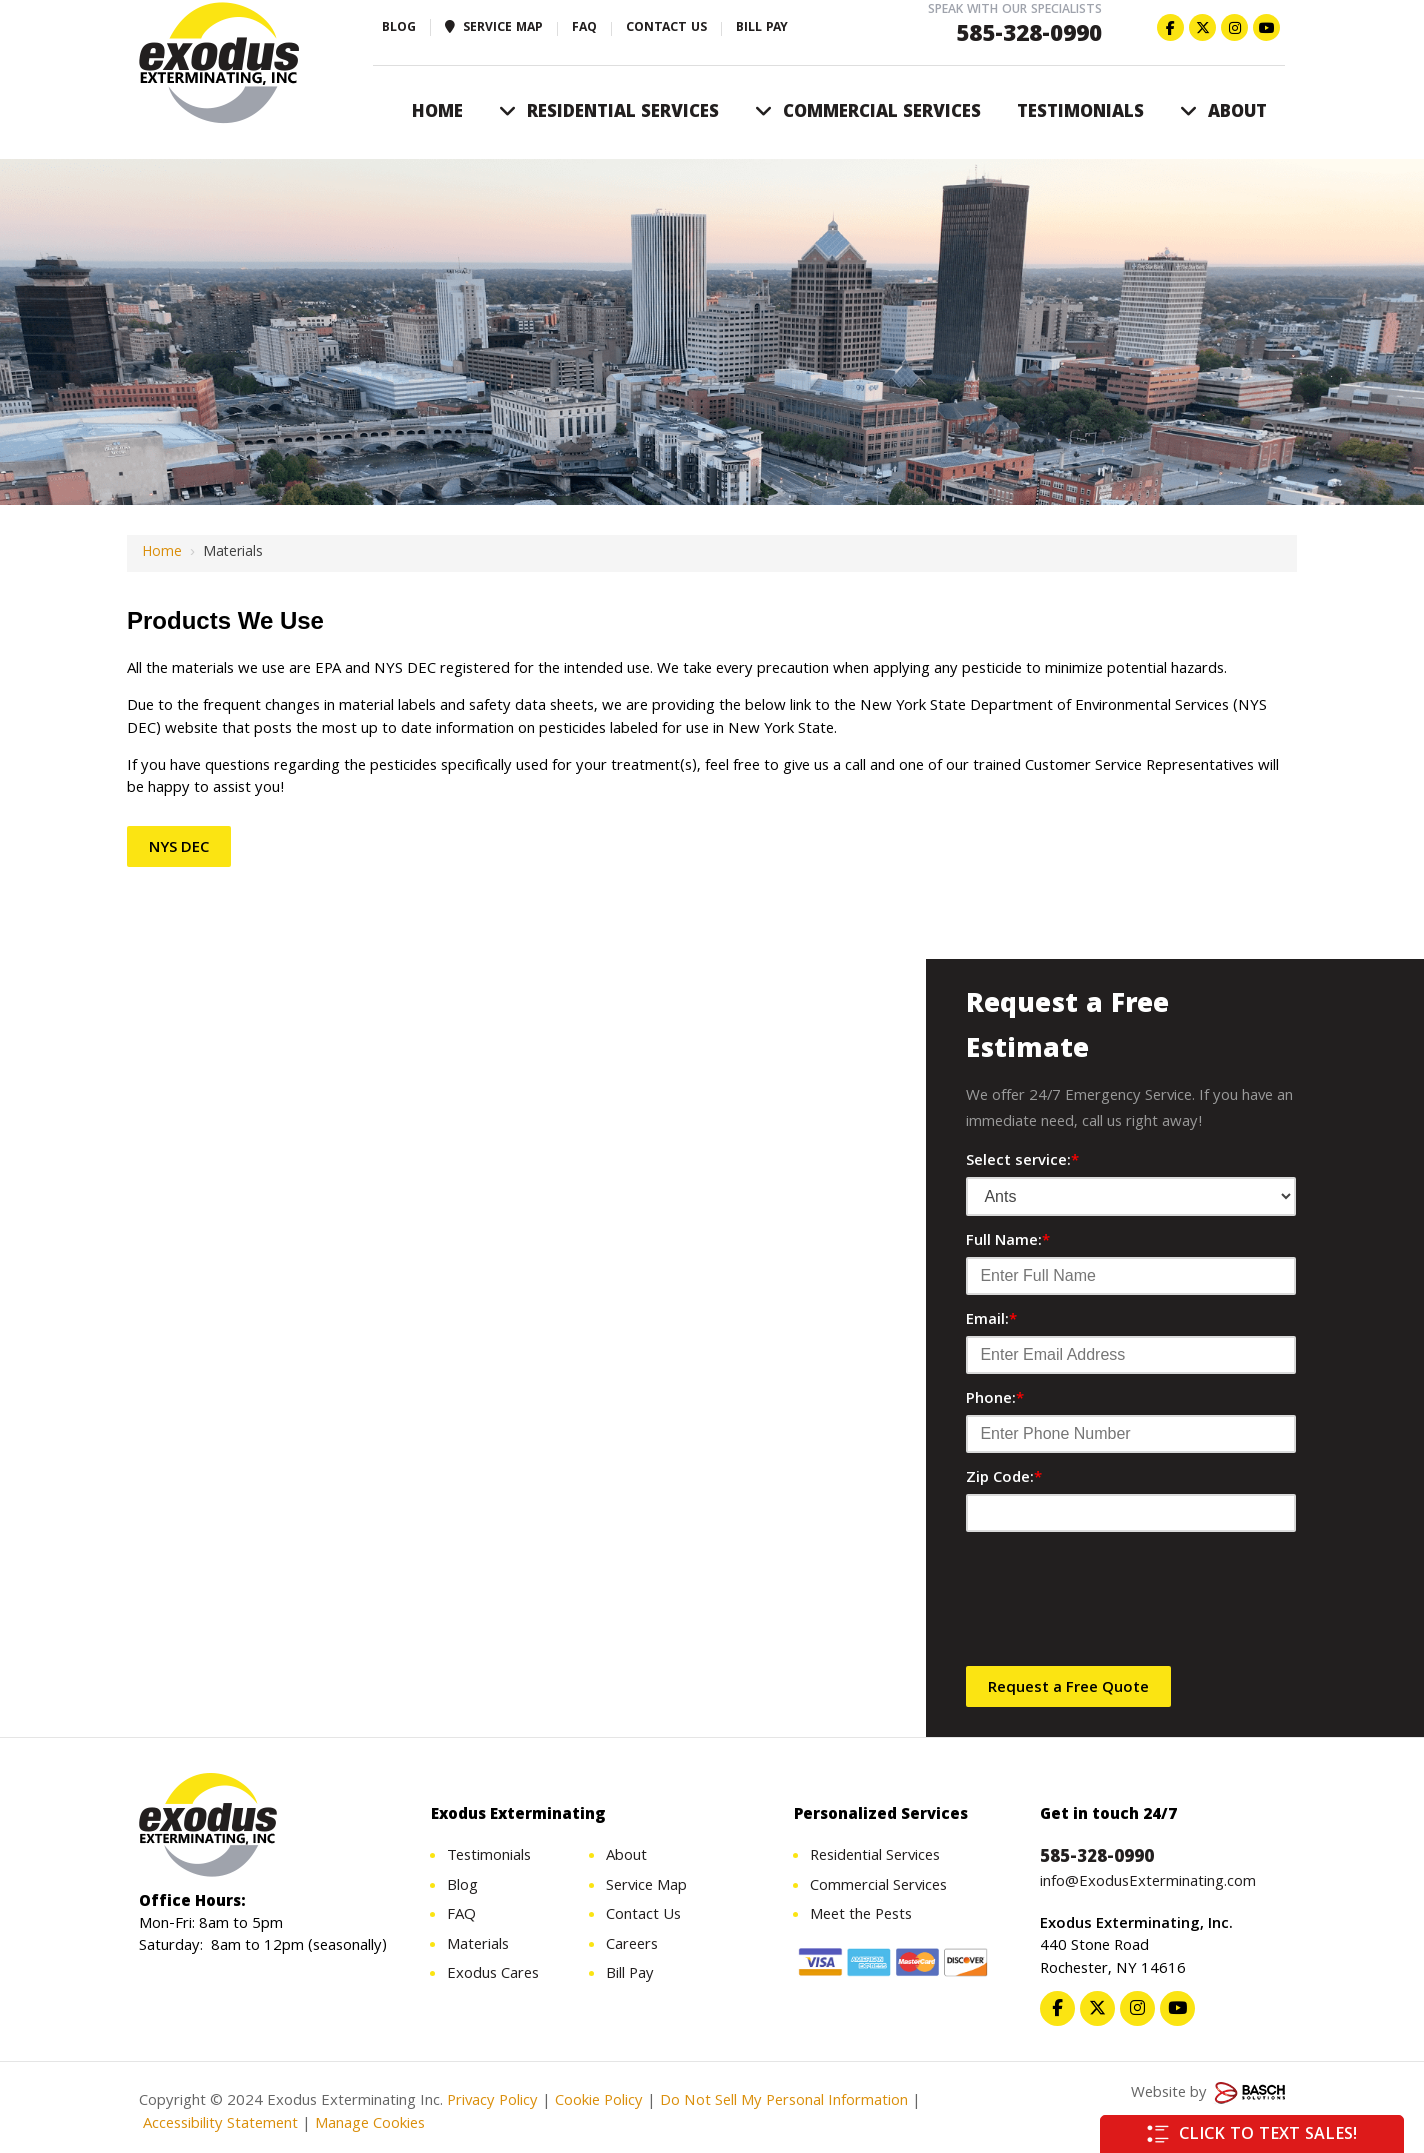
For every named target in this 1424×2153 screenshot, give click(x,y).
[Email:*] (1131, 1355)
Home (162, 553)
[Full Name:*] (1131, 1276)
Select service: (1022, 1162)
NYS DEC (179, 849)
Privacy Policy (492, 2105)
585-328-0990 (1029, 36)
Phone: (995, 1400)
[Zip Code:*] (1131, 1513)
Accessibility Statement (218, 2127)
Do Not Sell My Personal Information (784, 2105)
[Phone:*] (1131, 1434)
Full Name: (1008, 1242)
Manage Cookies (370, 2127)
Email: (991, 1321)
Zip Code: (1004, 1479)
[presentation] (1118, 1606)
